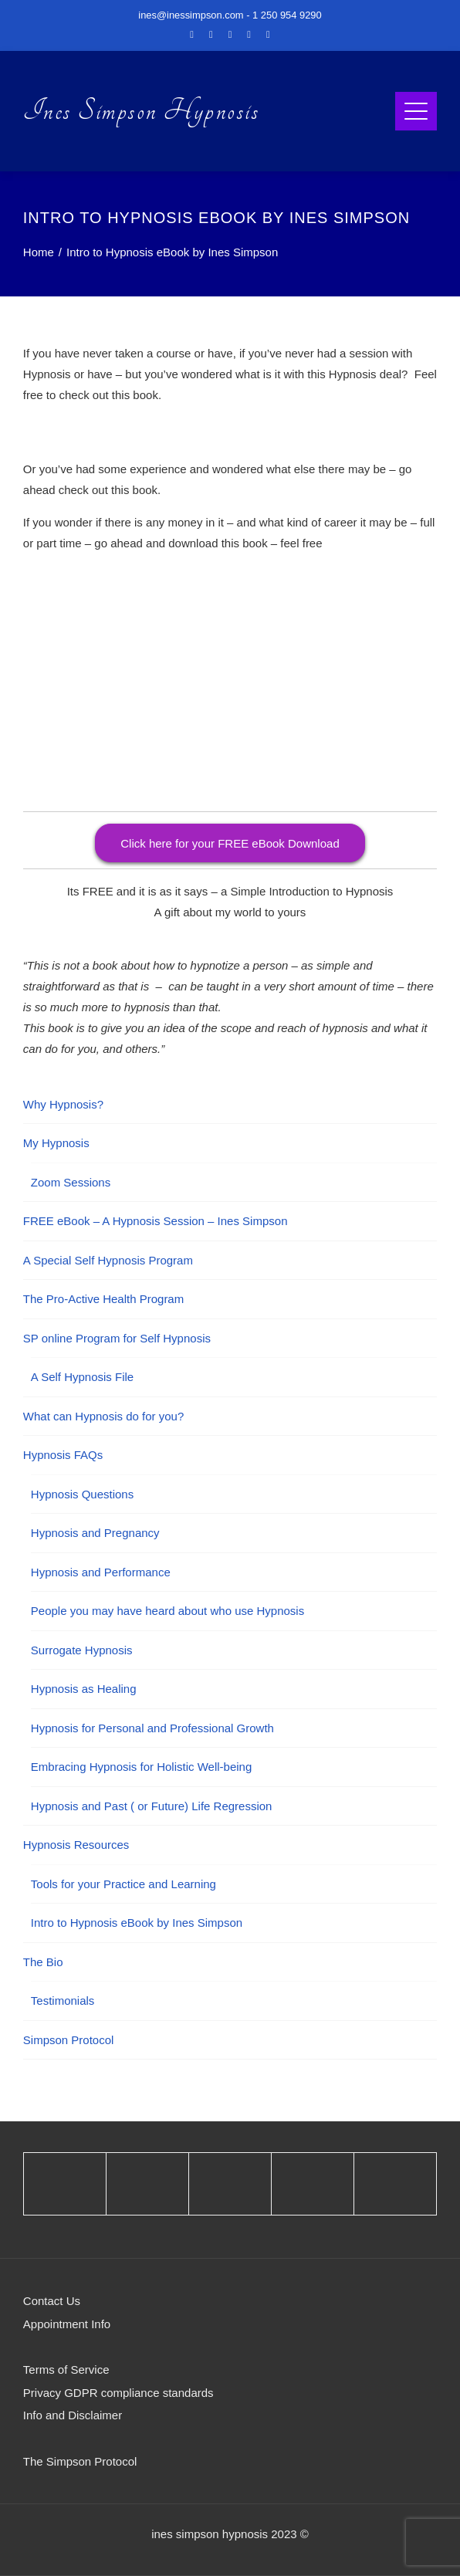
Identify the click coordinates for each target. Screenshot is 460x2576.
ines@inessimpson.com (190, 15)
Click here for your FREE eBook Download (229, 843)
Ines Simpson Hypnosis (141, 110)
